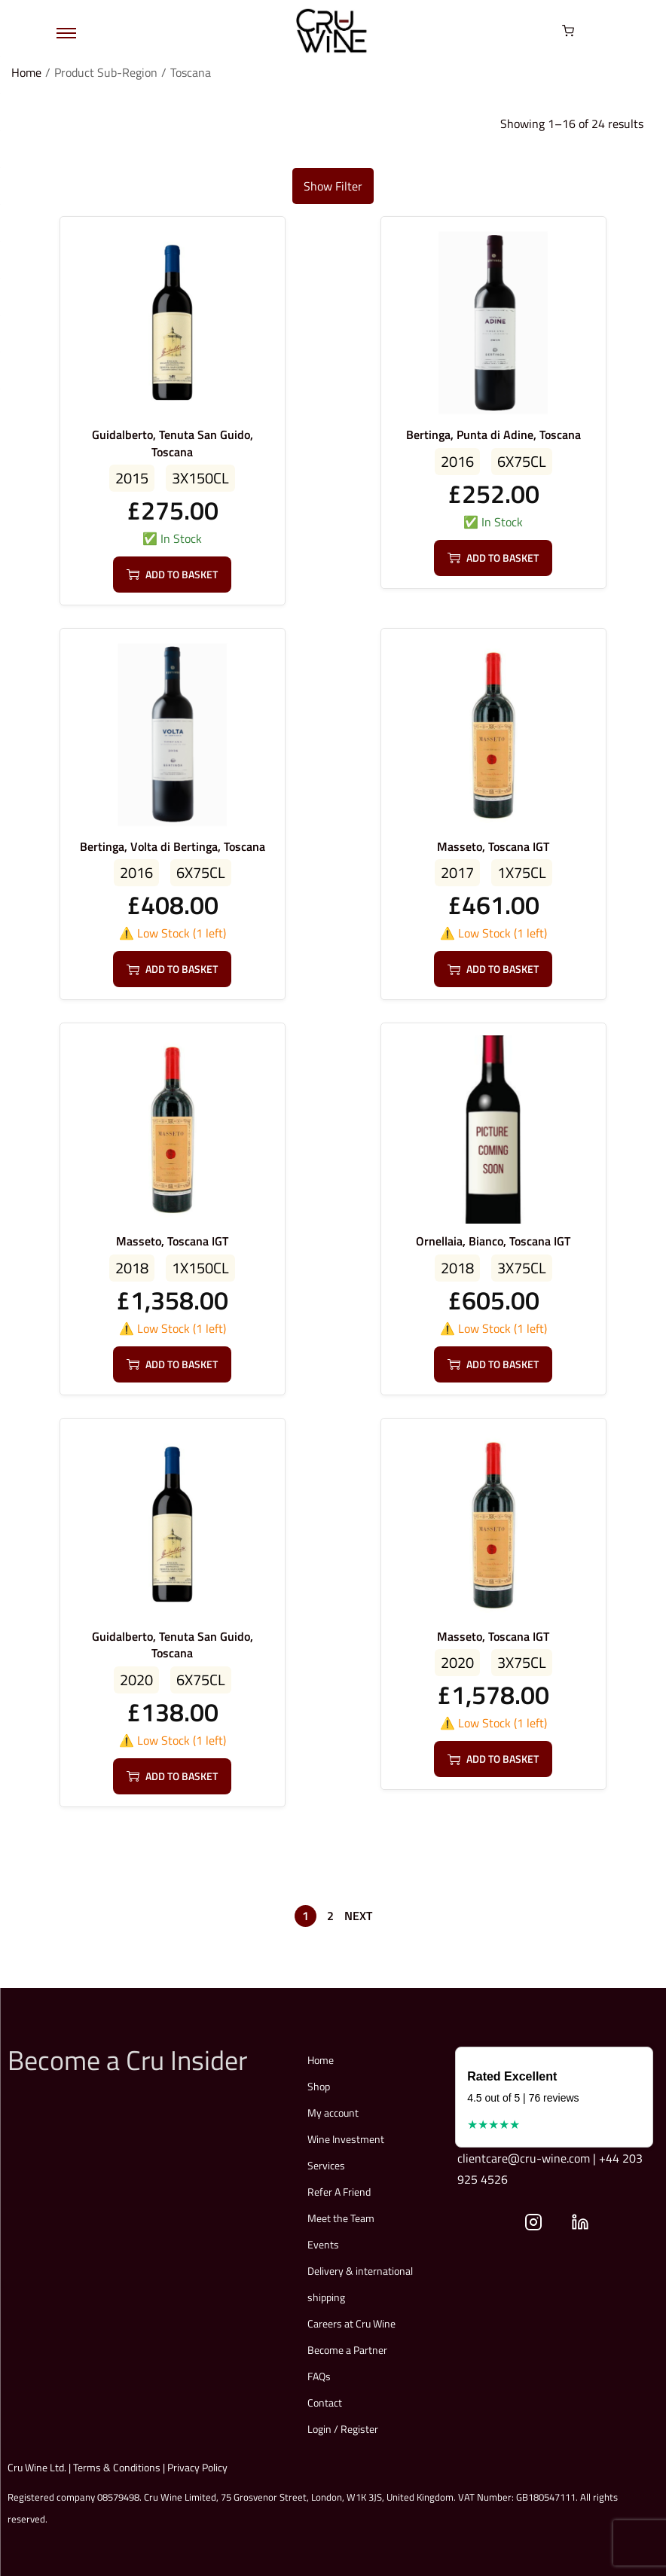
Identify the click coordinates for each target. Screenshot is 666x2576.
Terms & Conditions (116, 2467)
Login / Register (342, 2429)
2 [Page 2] (330, 1916)
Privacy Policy (197, 2467)
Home (26, 72)
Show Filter (333, 186)
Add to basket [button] (172, 574)
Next (358, 1916)
